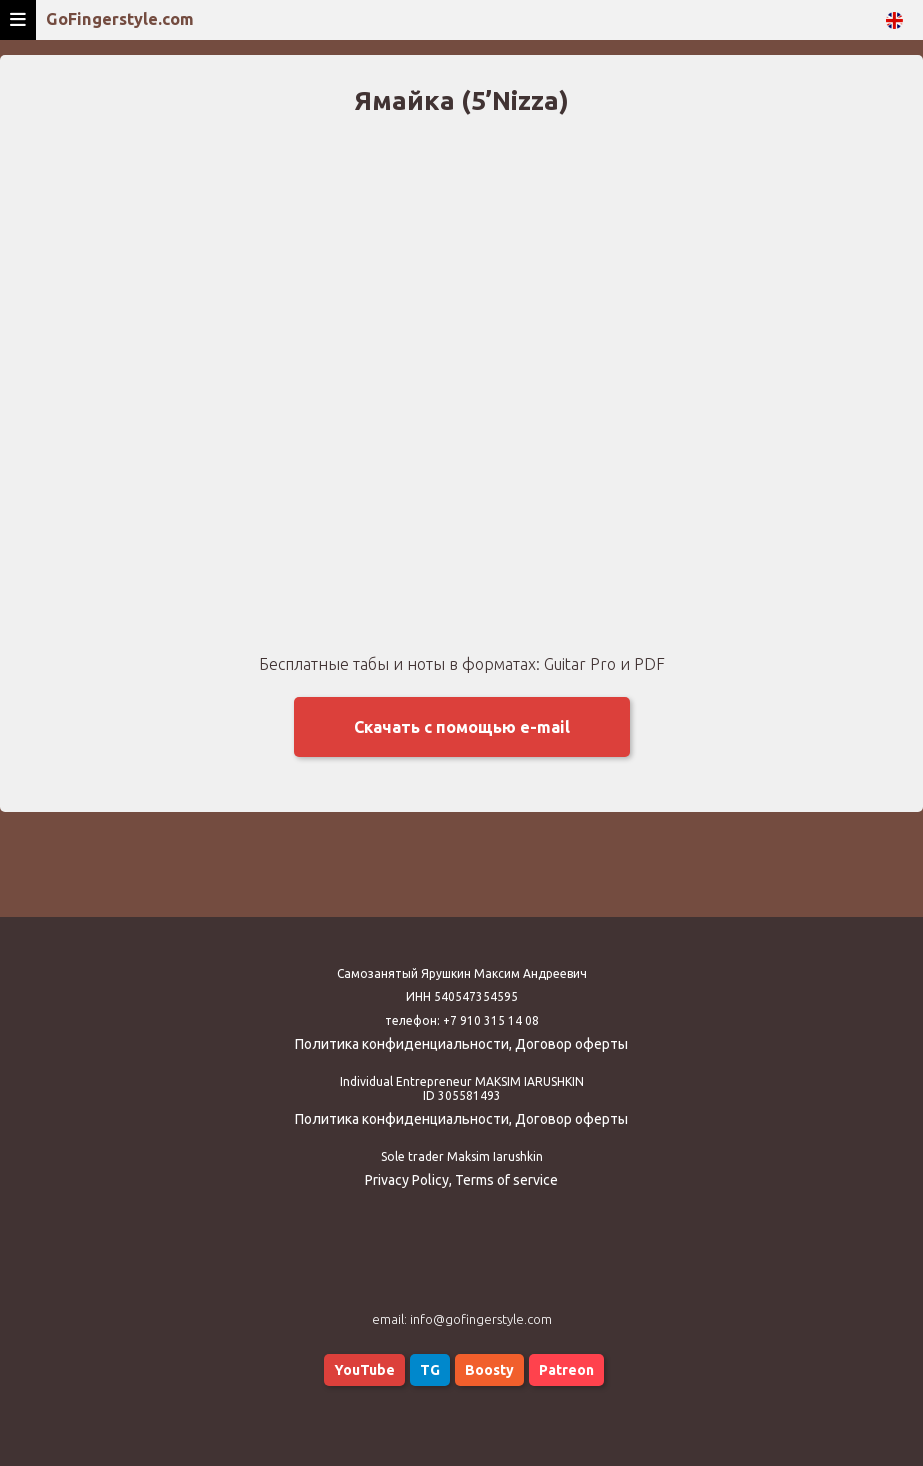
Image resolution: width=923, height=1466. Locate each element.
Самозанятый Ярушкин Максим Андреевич (462, 973)
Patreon (566, 1370)
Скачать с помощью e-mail (462, 727)
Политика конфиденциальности (402, 1044)
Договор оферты (571, 1044)
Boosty (489, 1370)
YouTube (364, 1370)
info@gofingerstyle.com (481, 1319)
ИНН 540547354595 (462, 996)
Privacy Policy (407, 1180)
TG (430, 1370)
